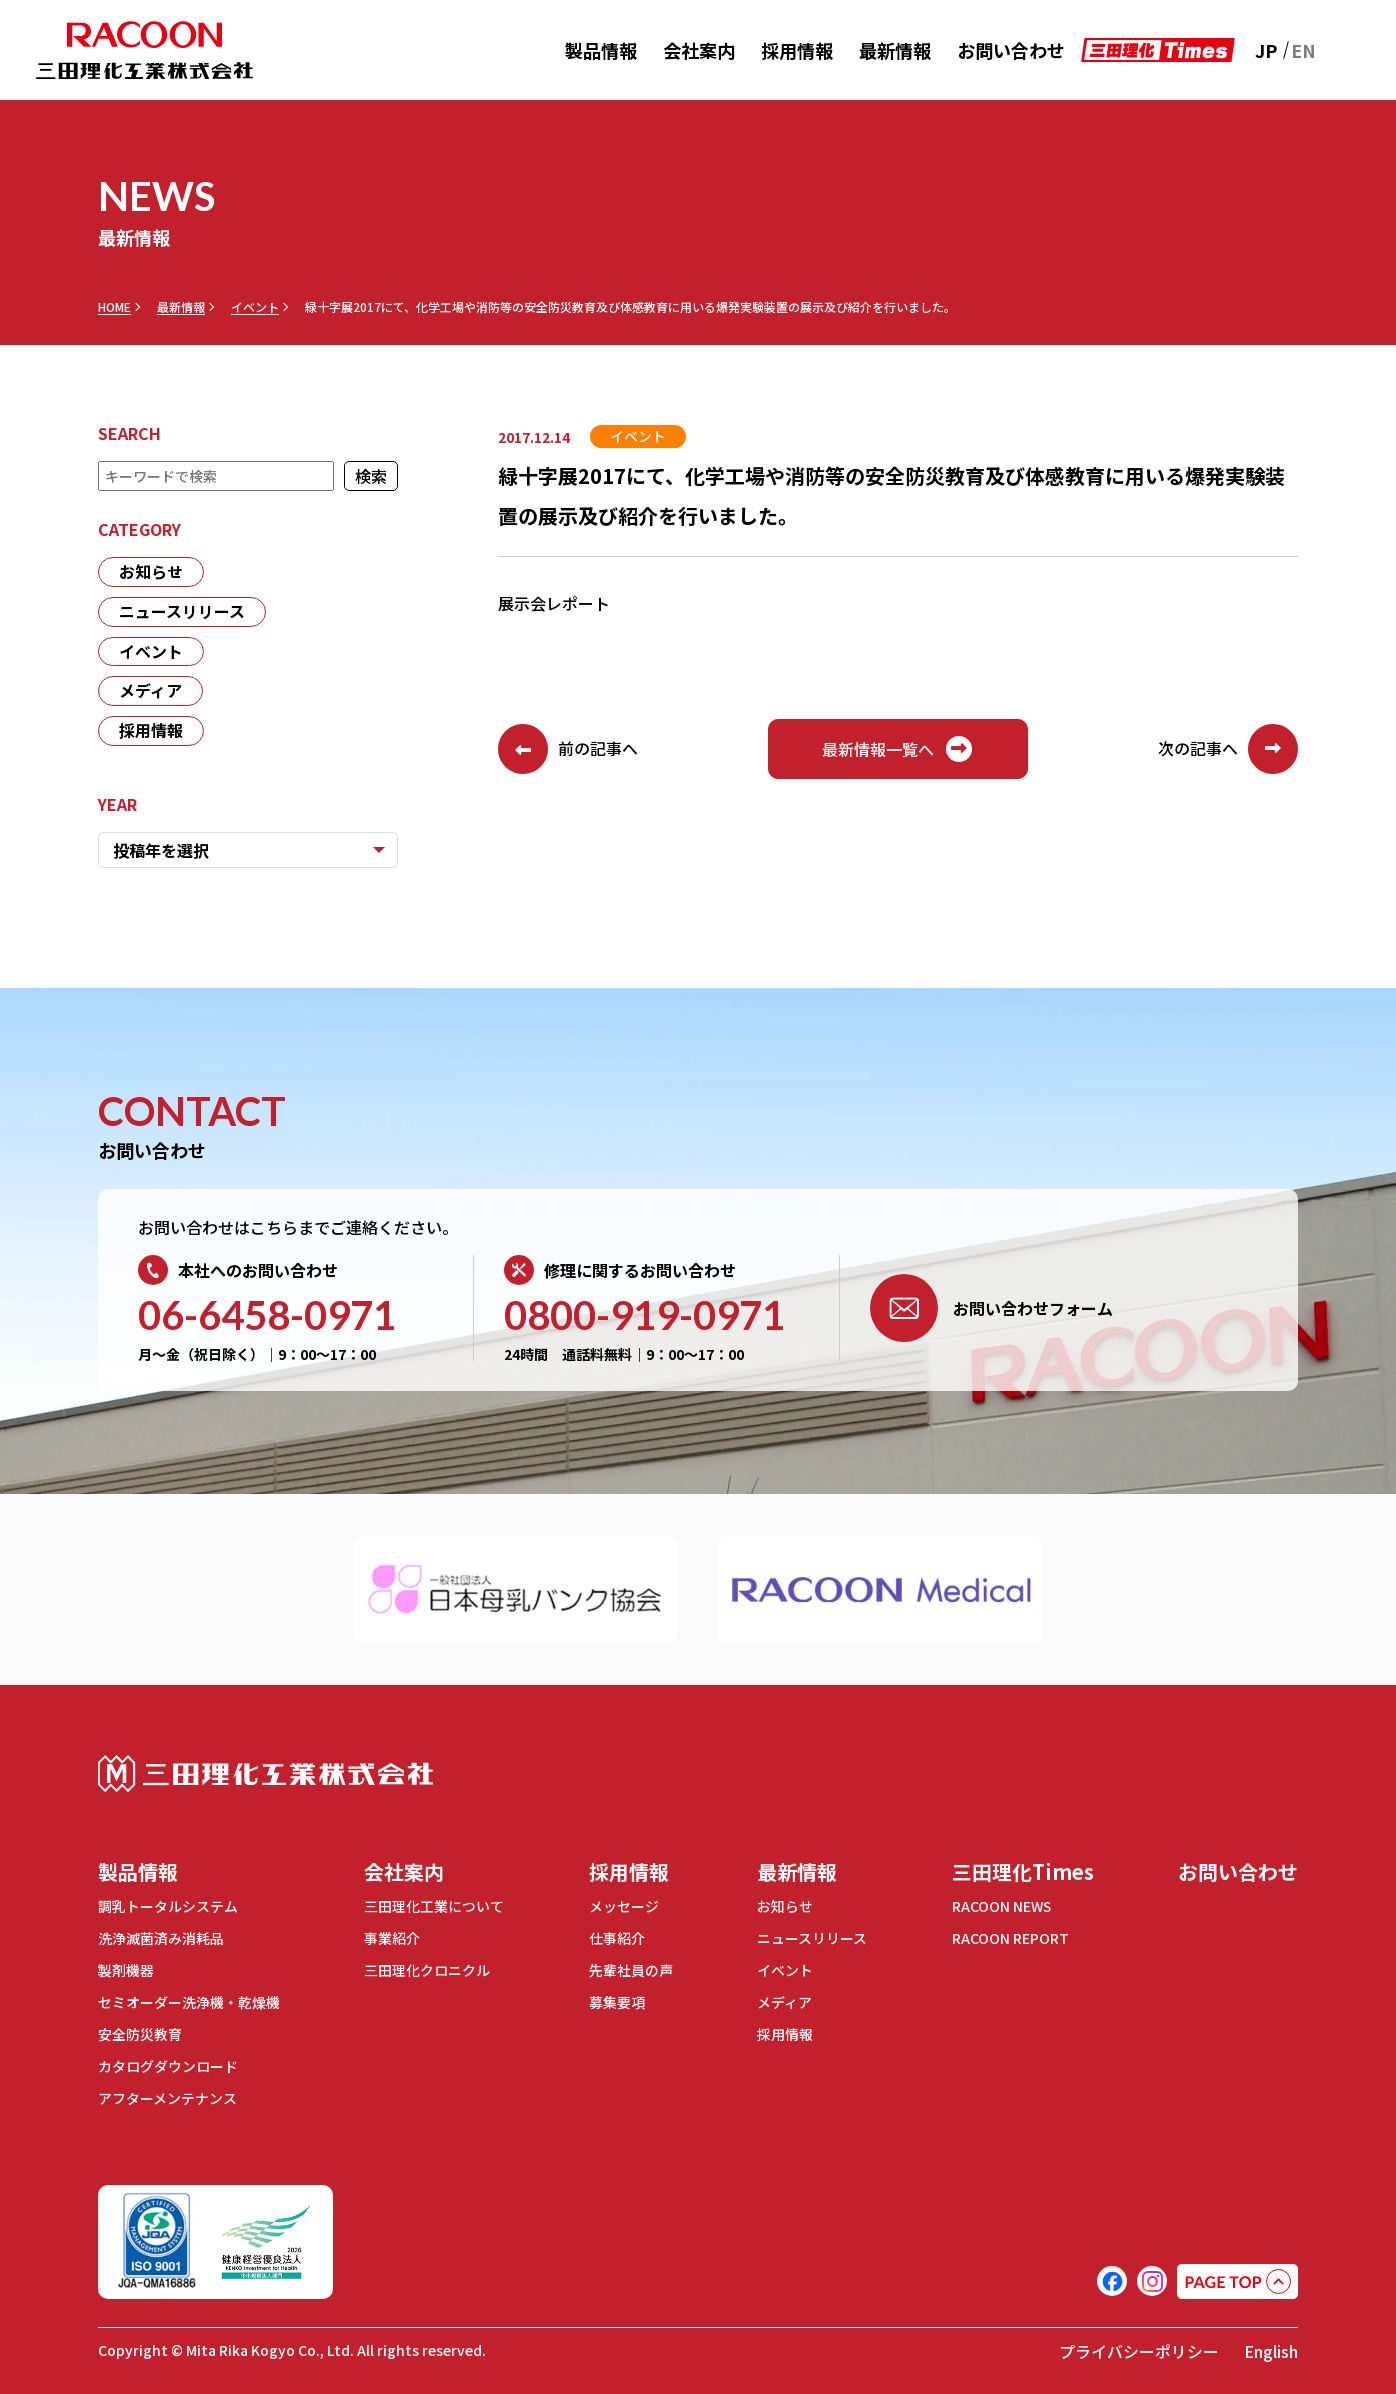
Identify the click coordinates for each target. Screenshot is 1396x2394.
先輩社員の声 (631, 1969)
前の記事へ (568, 749)
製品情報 (601, 50)
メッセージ (624, 1907)
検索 (371, 476)
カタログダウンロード (168, 2062)
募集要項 (617, 2000)
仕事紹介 (617, 1938)
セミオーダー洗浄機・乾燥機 (189, 2000)
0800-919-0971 (644, 1316)
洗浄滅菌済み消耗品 (161, 1938)
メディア (150, 692)
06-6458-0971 (267, 1316)
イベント (255, 307)
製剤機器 (126, 1969)
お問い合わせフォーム (991, 1309)
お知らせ (151, 572)
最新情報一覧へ (898, 749)
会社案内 (699, 50)
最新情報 (895, 50)
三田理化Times (1023, 1872)
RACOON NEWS (1002, 1907)
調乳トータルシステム (168, 1907)
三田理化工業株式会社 (265, 1774)
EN (1303, 50)
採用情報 (797, 50)
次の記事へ (1228, 749)
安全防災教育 (140, 2031)
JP (1266, 50)
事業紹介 (392, 1938)
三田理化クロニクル (427, 1969)
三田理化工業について (434, 1907)
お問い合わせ (1011, 50)
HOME (114, 307)
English (1271, 2346)
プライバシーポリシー (1139, 2346)
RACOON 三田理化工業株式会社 (145, 50)
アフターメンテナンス (167, 2093)
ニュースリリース (182, 612)
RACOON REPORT (1010, 1938)
